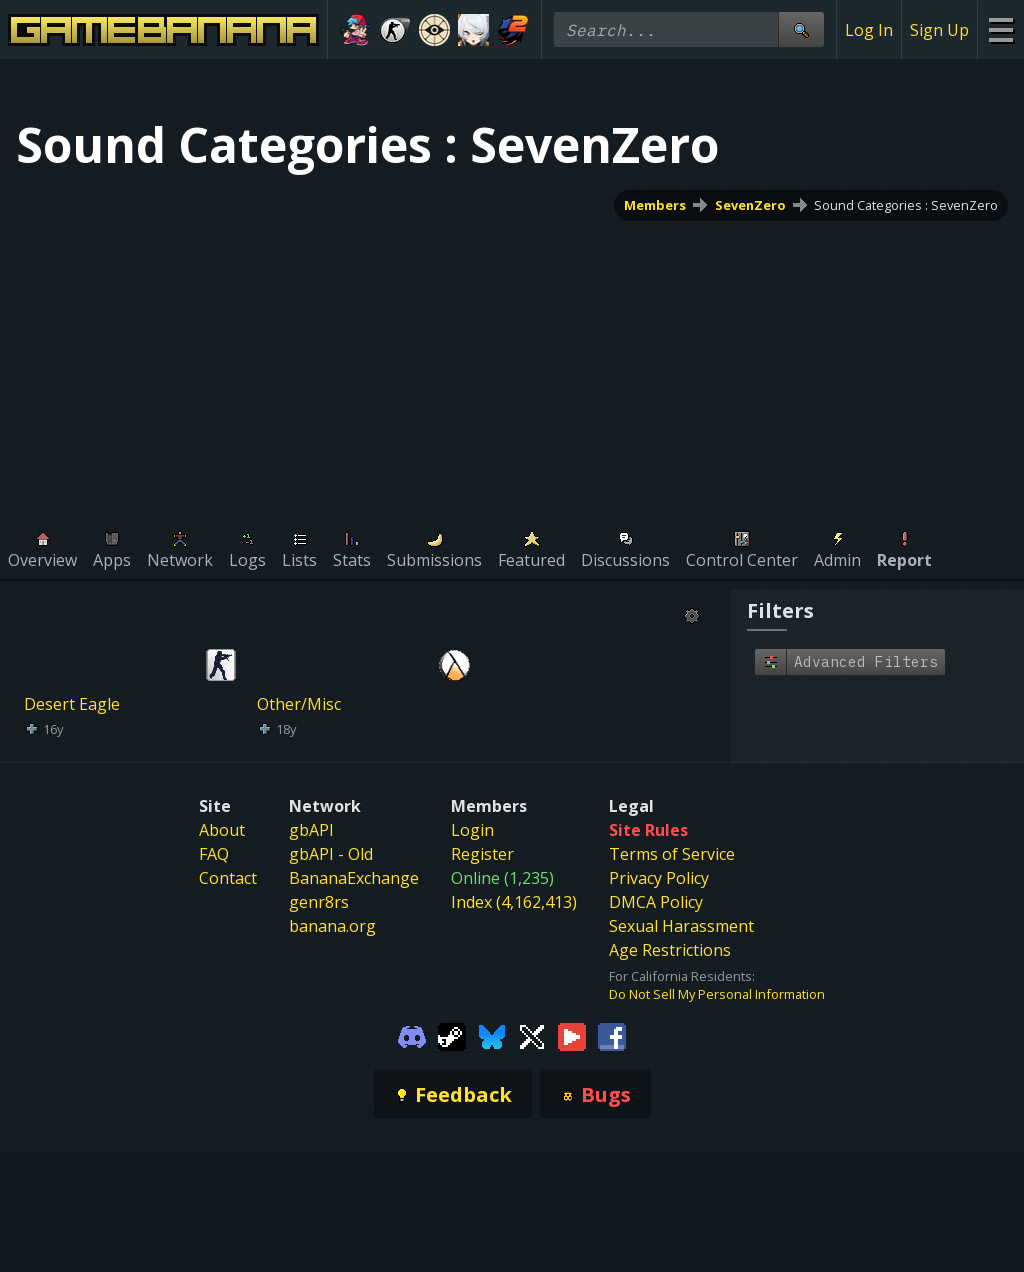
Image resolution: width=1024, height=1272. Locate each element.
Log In (869, 30)
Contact (228, 878)
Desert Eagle (72, 704)
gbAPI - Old (331, 854)
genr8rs (319, 902)
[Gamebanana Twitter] (532, 1035)
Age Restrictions (670, 950)
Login (472, 830)
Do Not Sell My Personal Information (717, 994)
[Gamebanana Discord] (412, 1035)
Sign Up (939, 30)
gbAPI (311, 830)
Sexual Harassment (681, 926)
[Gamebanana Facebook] (612, 1035)
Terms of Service (672, 854)
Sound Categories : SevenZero (906, 205)
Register (482, 854)
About (222, 830)
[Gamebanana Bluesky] (492, 1035)
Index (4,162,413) (514, 902)
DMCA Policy (656, 902)
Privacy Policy (659, 878)
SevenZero (750, 205)
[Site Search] (801, 29)
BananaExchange (354, 878)
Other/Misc (299, 704)
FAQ (214, 854)
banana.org (332, 926)
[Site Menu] (1000, 29)
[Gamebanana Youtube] (572, 1035)
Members (655, 205)
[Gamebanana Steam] (452, 1035)
